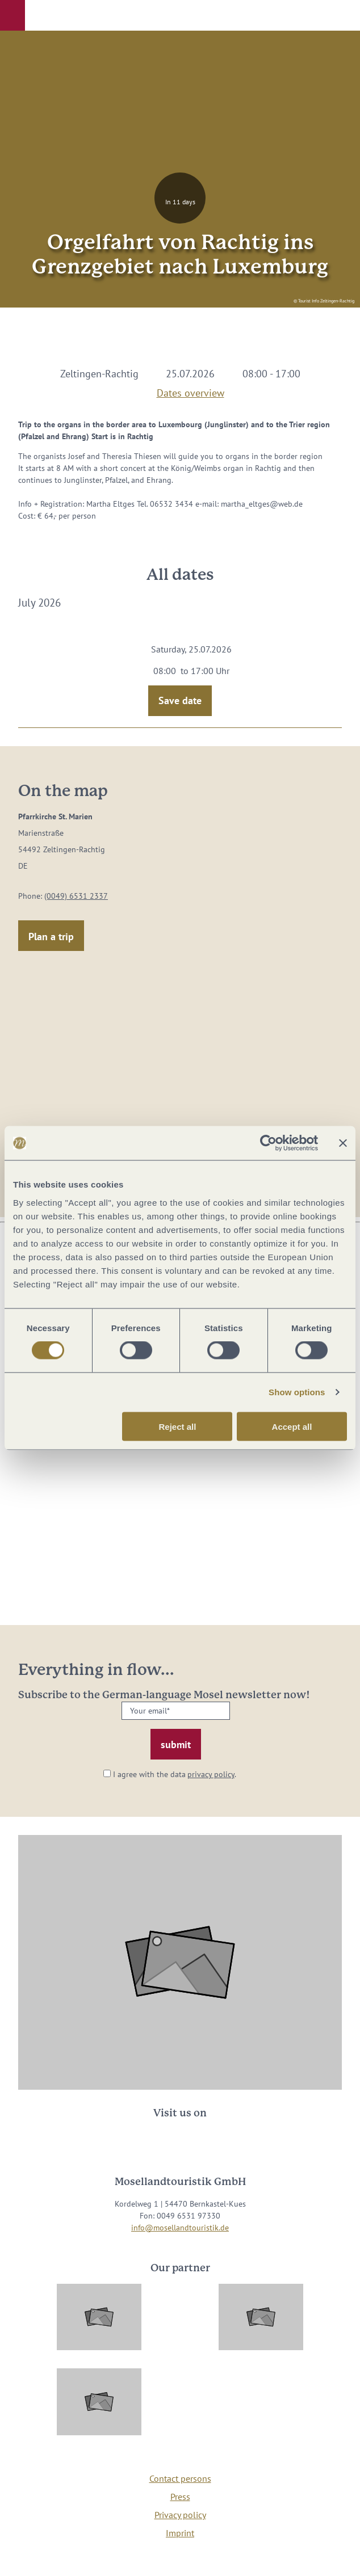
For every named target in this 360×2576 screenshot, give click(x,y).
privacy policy (211, 1774)
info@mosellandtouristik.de (180, 2228)
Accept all (292, 1426)
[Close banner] (343, 1143)
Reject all (177, 1426)
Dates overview (190, 390)
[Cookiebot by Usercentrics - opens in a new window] (268, 1143)
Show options (297, 1392)
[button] (12, 15)
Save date (180, 700)
